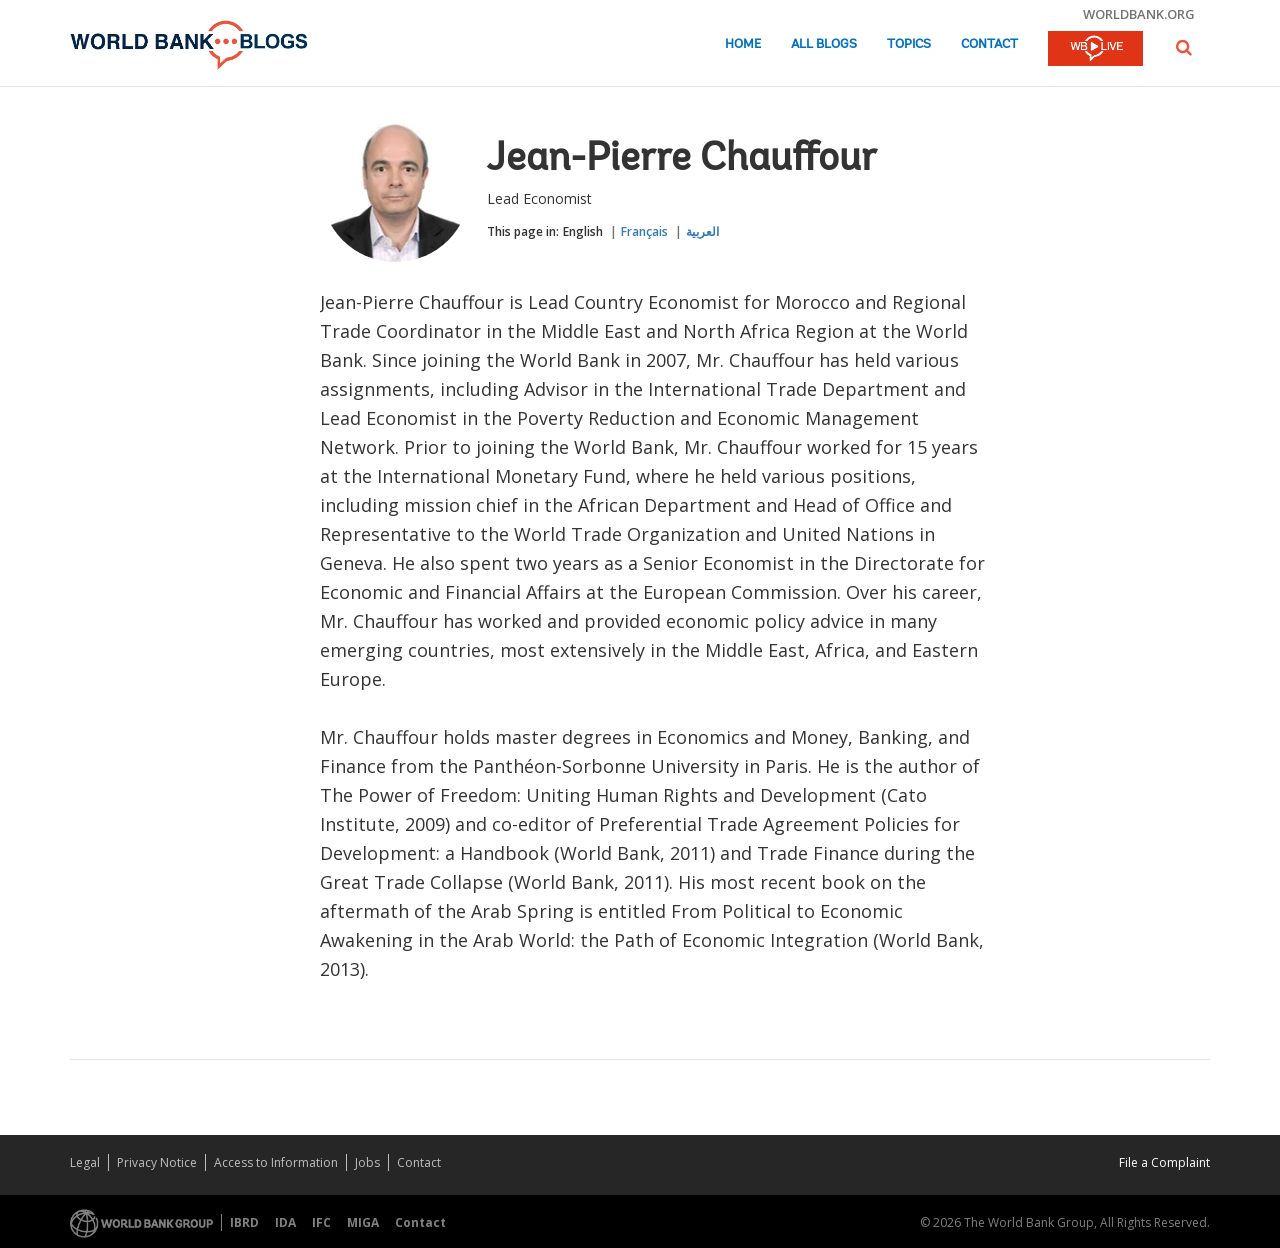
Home (743, 44)
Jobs (367, 1162)
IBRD (244, 1222)
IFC (321, 1222)
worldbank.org (1139, 14)
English (583, 231)
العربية (702, 231)
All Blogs (824, 44)
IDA (285, 1222)
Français (644, 231)
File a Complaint (1164, 1162)
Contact (989, 44)
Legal (85, 1162)
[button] (1184, 47)
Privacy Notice (157, 1162)
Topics (909, 44)
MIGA (363, 1222)
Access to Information (276, 1162)
